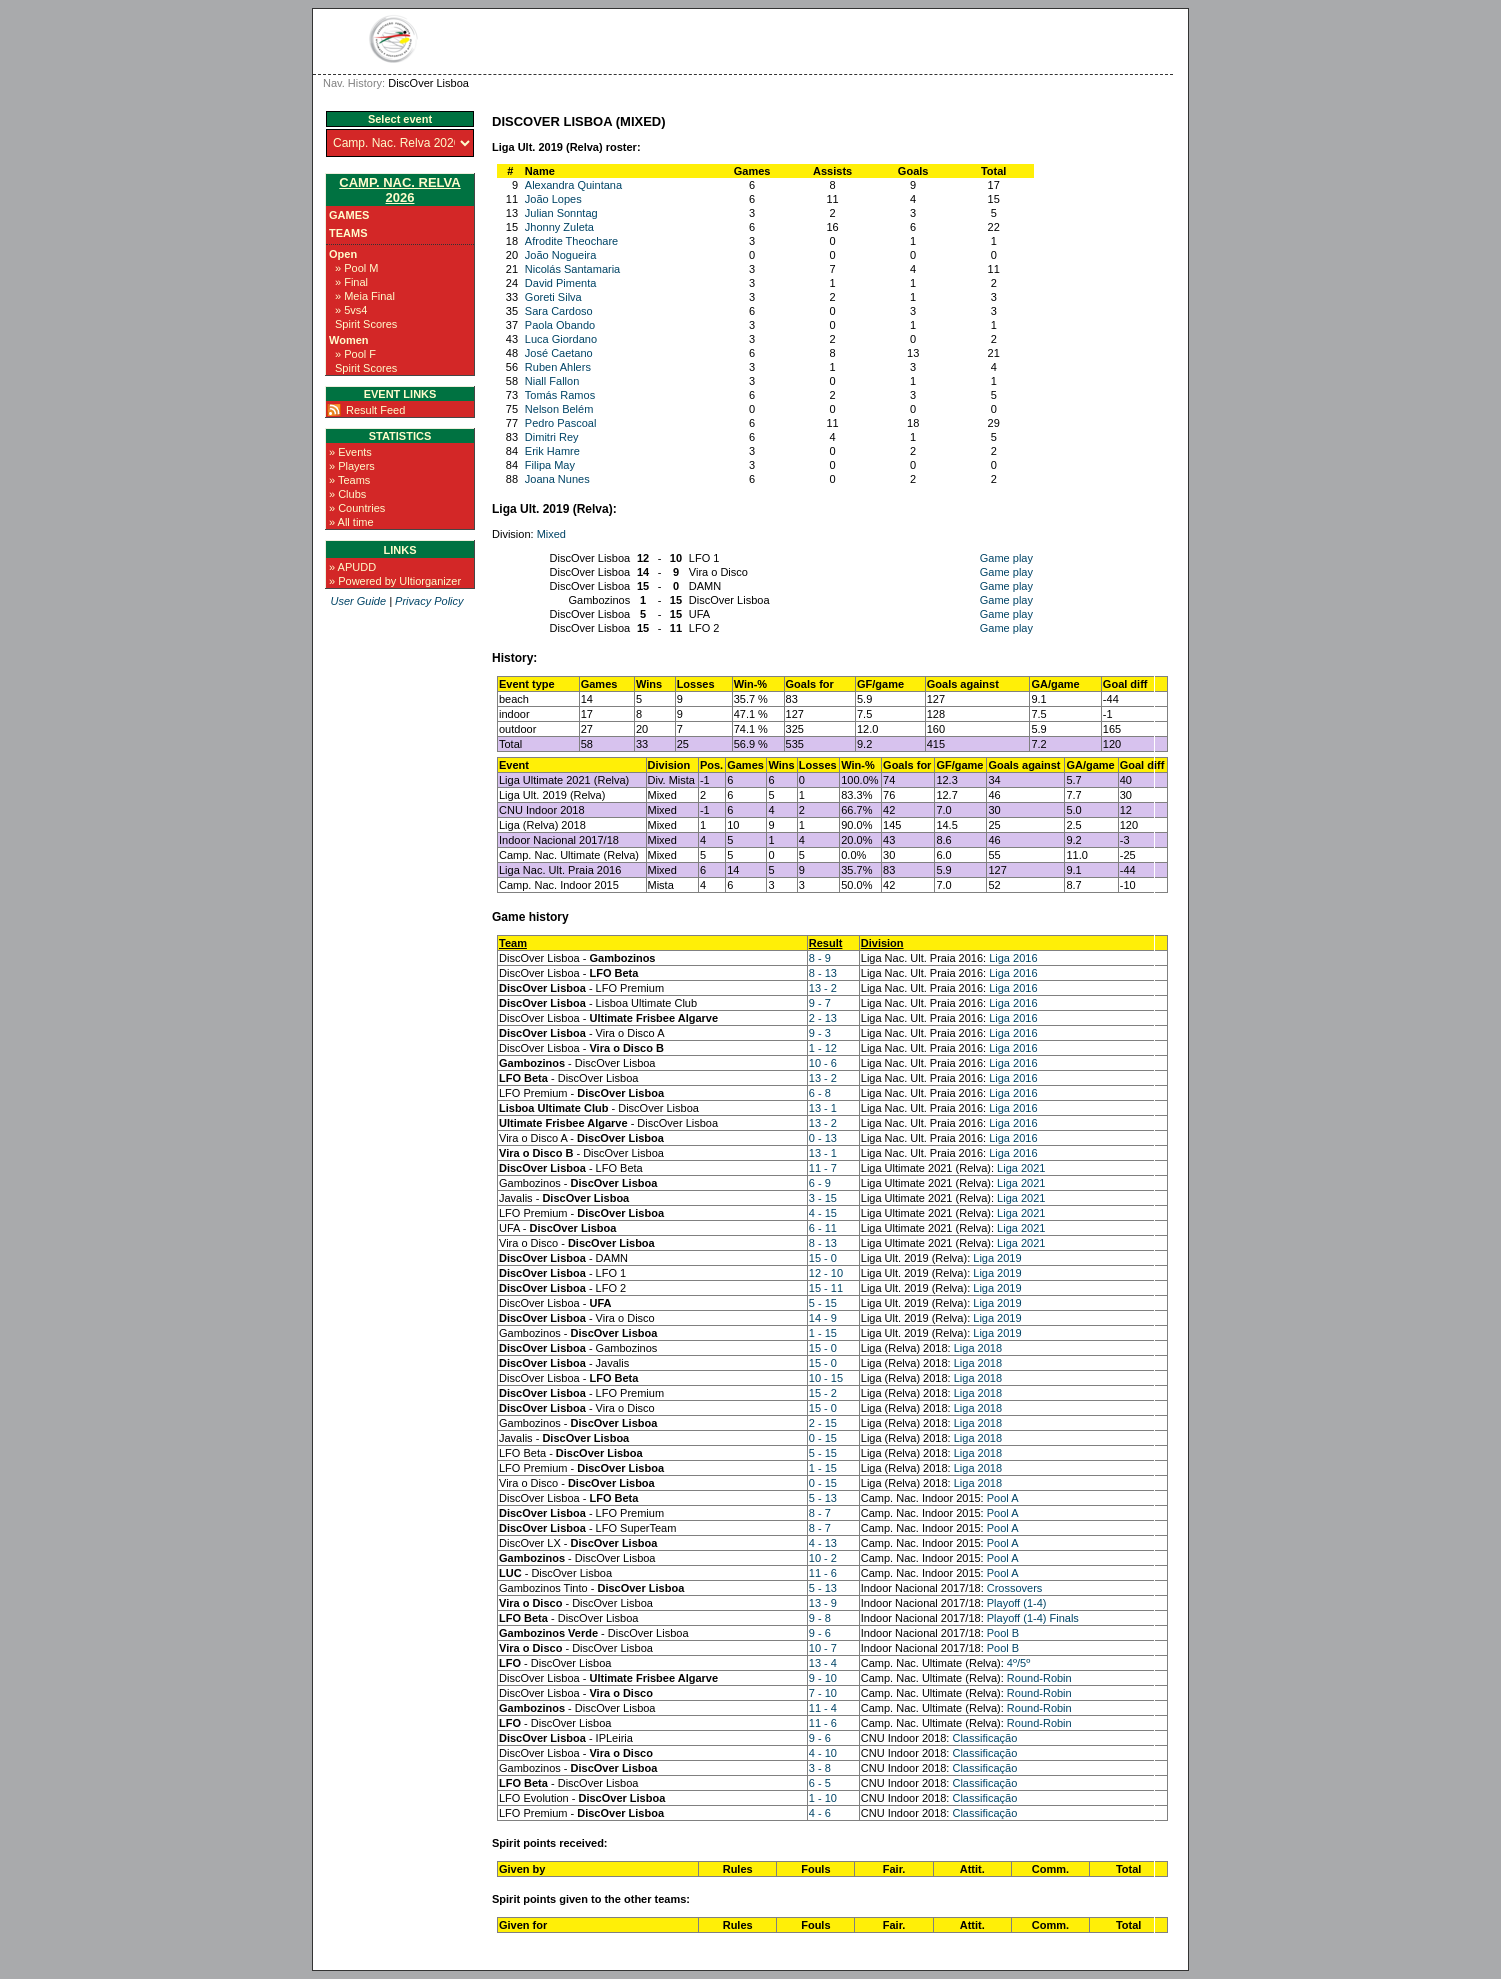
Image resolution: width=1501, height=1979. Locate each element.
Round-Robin (1039, 1678)
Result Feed (375, 410)
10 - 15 (826, 1378)
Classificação (984, 1738)
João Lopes (553, 199)
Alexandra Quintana (573, 185)
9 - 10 (823, 1678)
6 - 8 (820, 1093)
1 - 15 (823, 1333)
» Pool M (356, 268)
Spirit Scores (366, 324)
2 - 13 (823, 1018)
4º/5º (1018, 1663)
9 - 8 (820, 1618)
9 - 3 (820, 1033)
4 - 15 (823, 1213)
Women (349, 340)
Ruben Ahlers (558, 367)
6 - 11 (823, 1228)
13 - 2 (823, 988)
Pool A (1003, 1498)
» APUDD (352, 567)
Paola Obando (560, 325)
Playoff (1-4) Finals (1033, 1618)
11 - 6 (823, 1573)
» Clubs (347, 494)
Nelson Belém (559, 409)
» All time (351, 522)
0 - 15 (823, 1438)
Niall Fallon (552, 381)
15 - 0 (823, 1258)
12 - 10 (826, 1273)
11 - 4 (823, 1708)
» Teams (349, 480)
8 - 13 (823, 973)
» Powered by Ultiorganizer (395, 581)
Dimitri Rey (552, 437)
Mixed (551, 534)
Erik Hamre (552, 451)
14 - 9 (823, 1318)
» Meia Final (365, 296)
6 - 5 (820, 1783)
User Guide (358, 601)
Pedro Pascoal (561, 423)
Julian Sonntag (561, 213)
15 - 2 (823, 1393)
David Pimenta (561, 283)
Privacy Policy (429, 601)
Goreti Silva (553, 297)
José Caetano (559, 353)
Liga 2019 (997, 1258)
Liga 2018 (978, 1348)
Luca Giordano (561, 339)
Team (513, 943)
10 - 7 (823, 1648)
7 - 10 (823, 1693)
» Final (351, 282)
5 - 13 (823, 1498)
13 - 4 (823, 1663)
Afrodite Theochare (571, 241)
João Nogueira (561, 255)
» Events (350, 452)
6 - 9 (820, 1183)
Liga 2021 (1021, 1168)
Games (349, 215)
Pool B (1003, 1633)
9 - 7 (820, 1003)
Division (882, 943)
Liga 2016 (1013, 958)
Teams (348, 233)
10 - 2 (823, 1558)
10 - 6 (823, 1063)
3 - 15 (823, 1198)
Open (343, 254)
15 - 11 (826, 1288)
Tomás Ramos (560, 395)
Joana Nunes (557, 479)
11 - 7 (823, 1168)
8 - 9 (820, 958)
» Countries (357, 508)
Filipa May (550, 465)
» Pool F (355, 354)
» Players (352, 466)
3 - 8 (820, 1768)
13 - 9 (823, 1603)
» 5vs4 (351, 310)
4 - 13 (823, 1543)
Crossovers (1015, 1588)
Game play (1006, 558)
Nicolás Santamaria (572, 269)
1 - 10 (823, 1798)
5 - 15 (823, 1303)
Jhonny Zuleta (559, 227)
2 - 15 (823, 1423)
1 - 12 (823, 1048)
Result (826, 943)
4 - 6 (820, 1813)
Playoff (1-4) (1017, 1603)
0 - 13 (823, 1138)
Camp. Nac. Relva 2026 (399, 190)
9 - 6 (820, 1633)
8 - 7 (820, 1513)
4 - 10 (823, 1753)
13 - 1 (823, 1108)
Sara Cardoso (559, 311)
